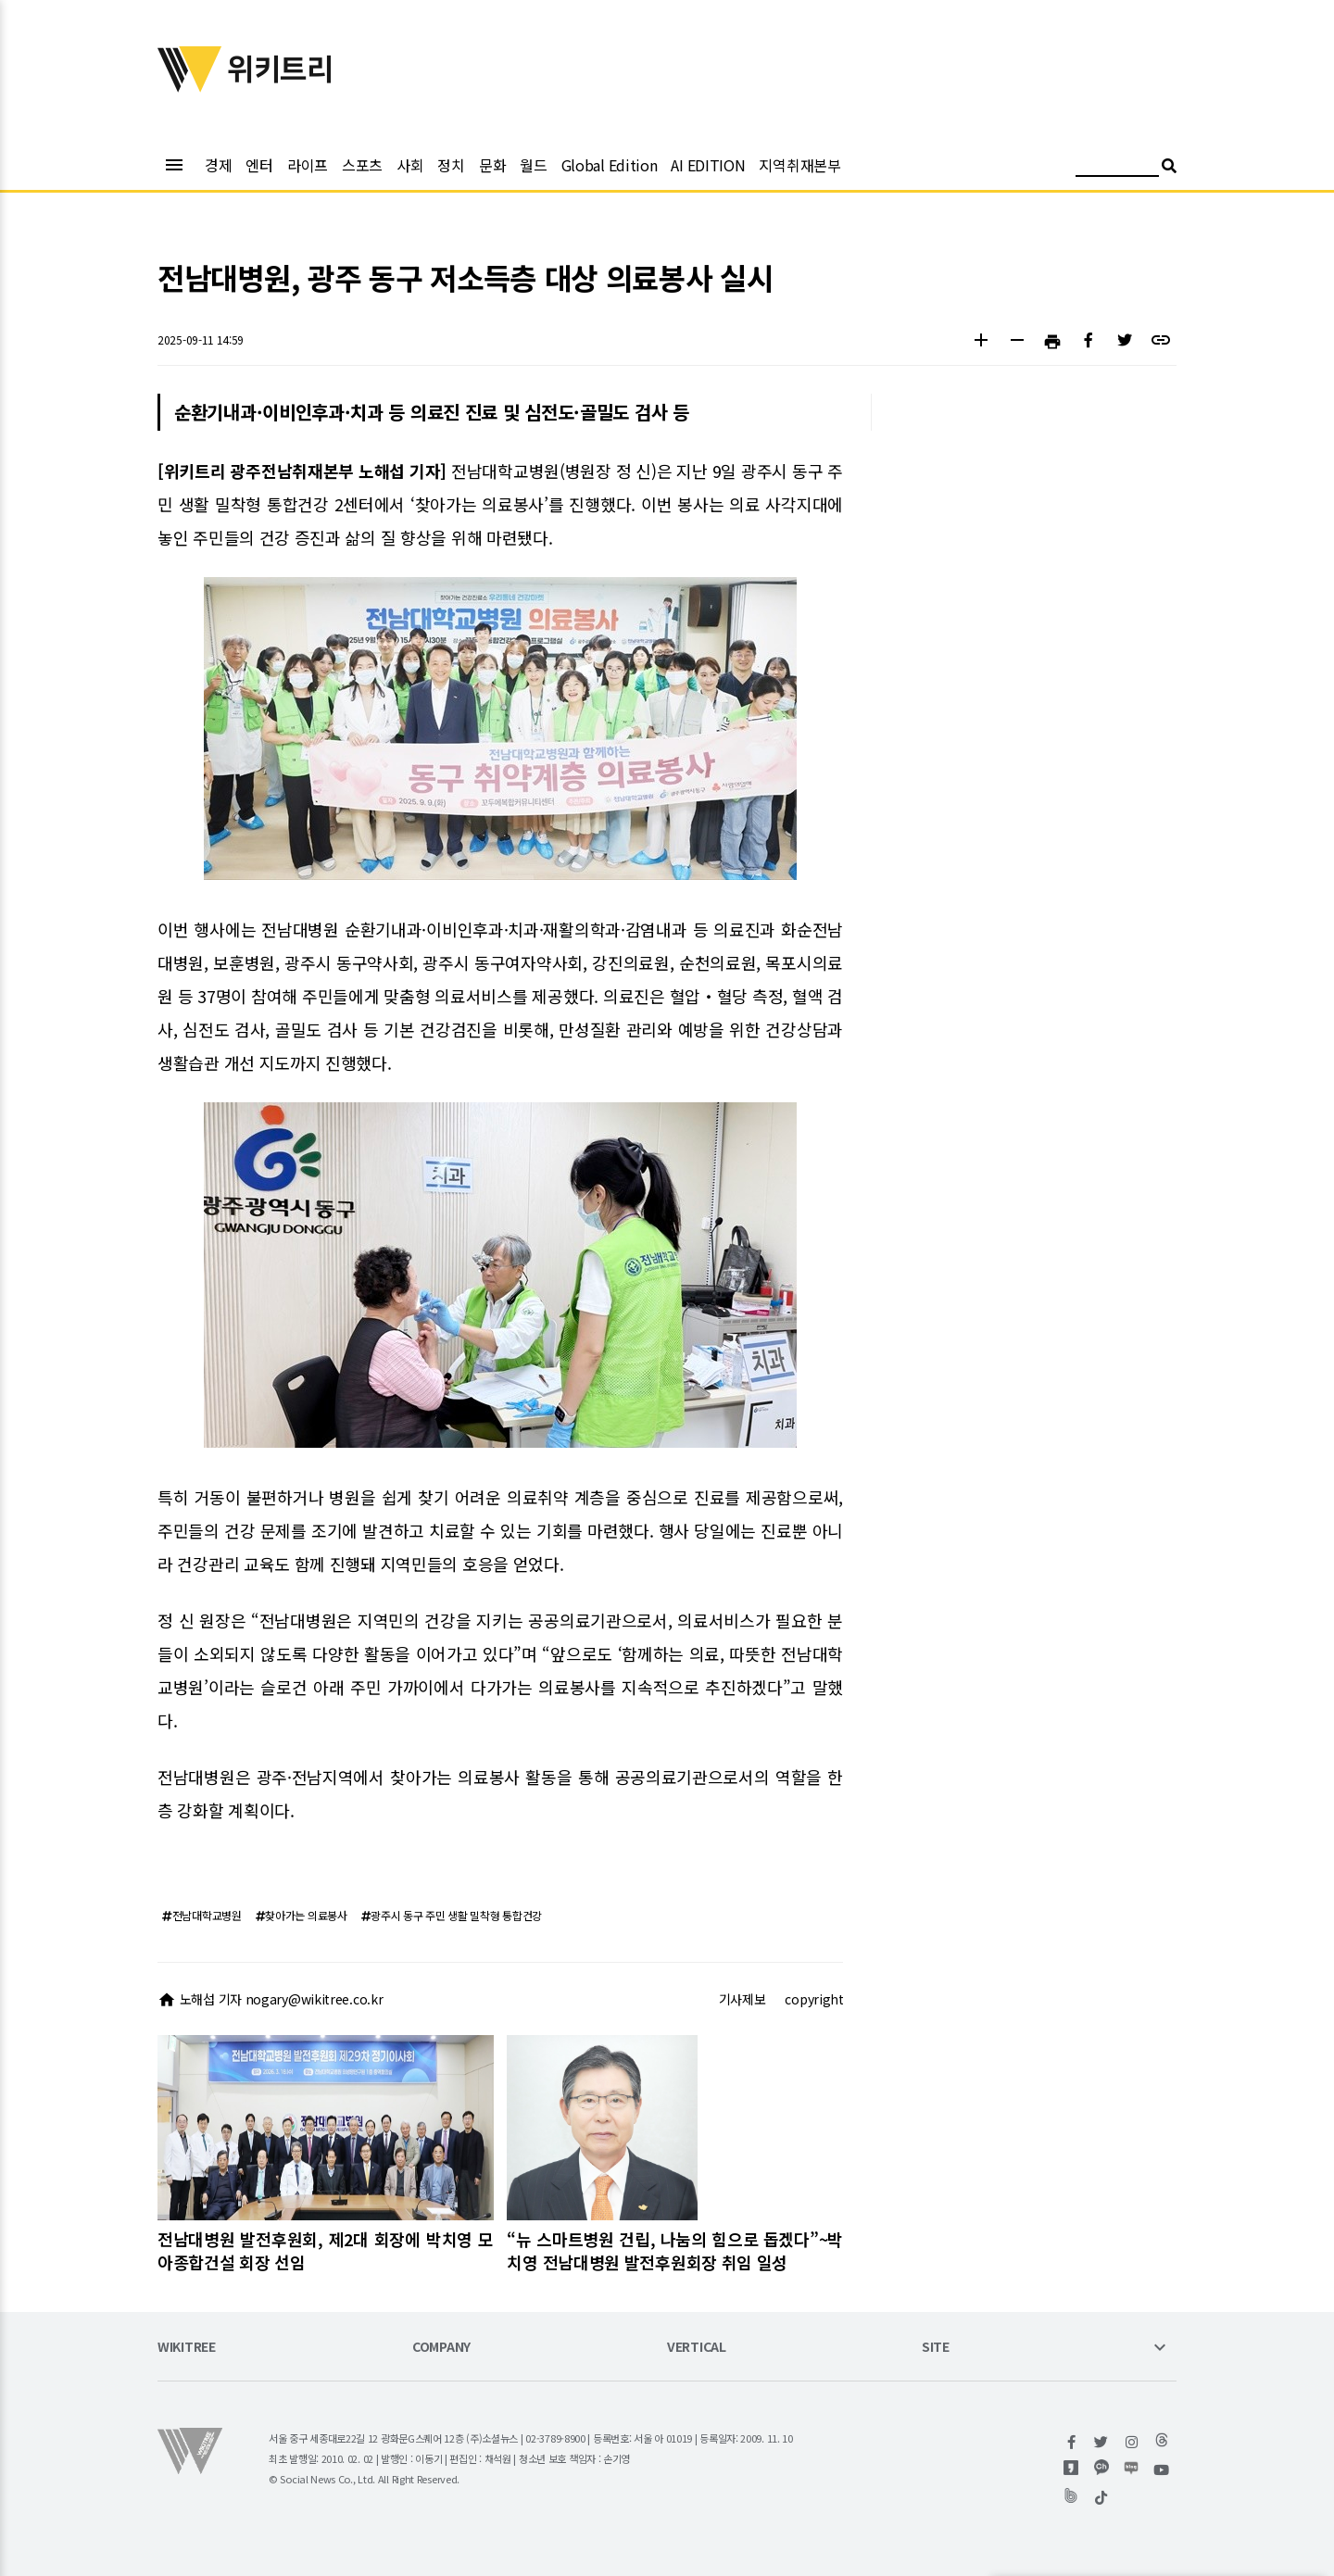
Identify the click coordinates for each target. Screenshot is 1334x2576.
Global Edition (609, 165)
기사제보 (742, 1999)
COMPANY (441, 2348)
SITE (936, 2348)
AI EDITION (708, 165)
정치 (450, 165)
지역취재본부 (799, 165)
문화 (492, 165)
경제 (218, 165)
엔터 (258, 165)
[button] (980, 342)
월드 (533, 165)
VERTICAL (696, 2348)
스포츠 (362, 165)
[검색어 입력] (1117, 168)
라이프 (307, 165)
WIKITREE (186, 2348)
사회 (409, 165)
